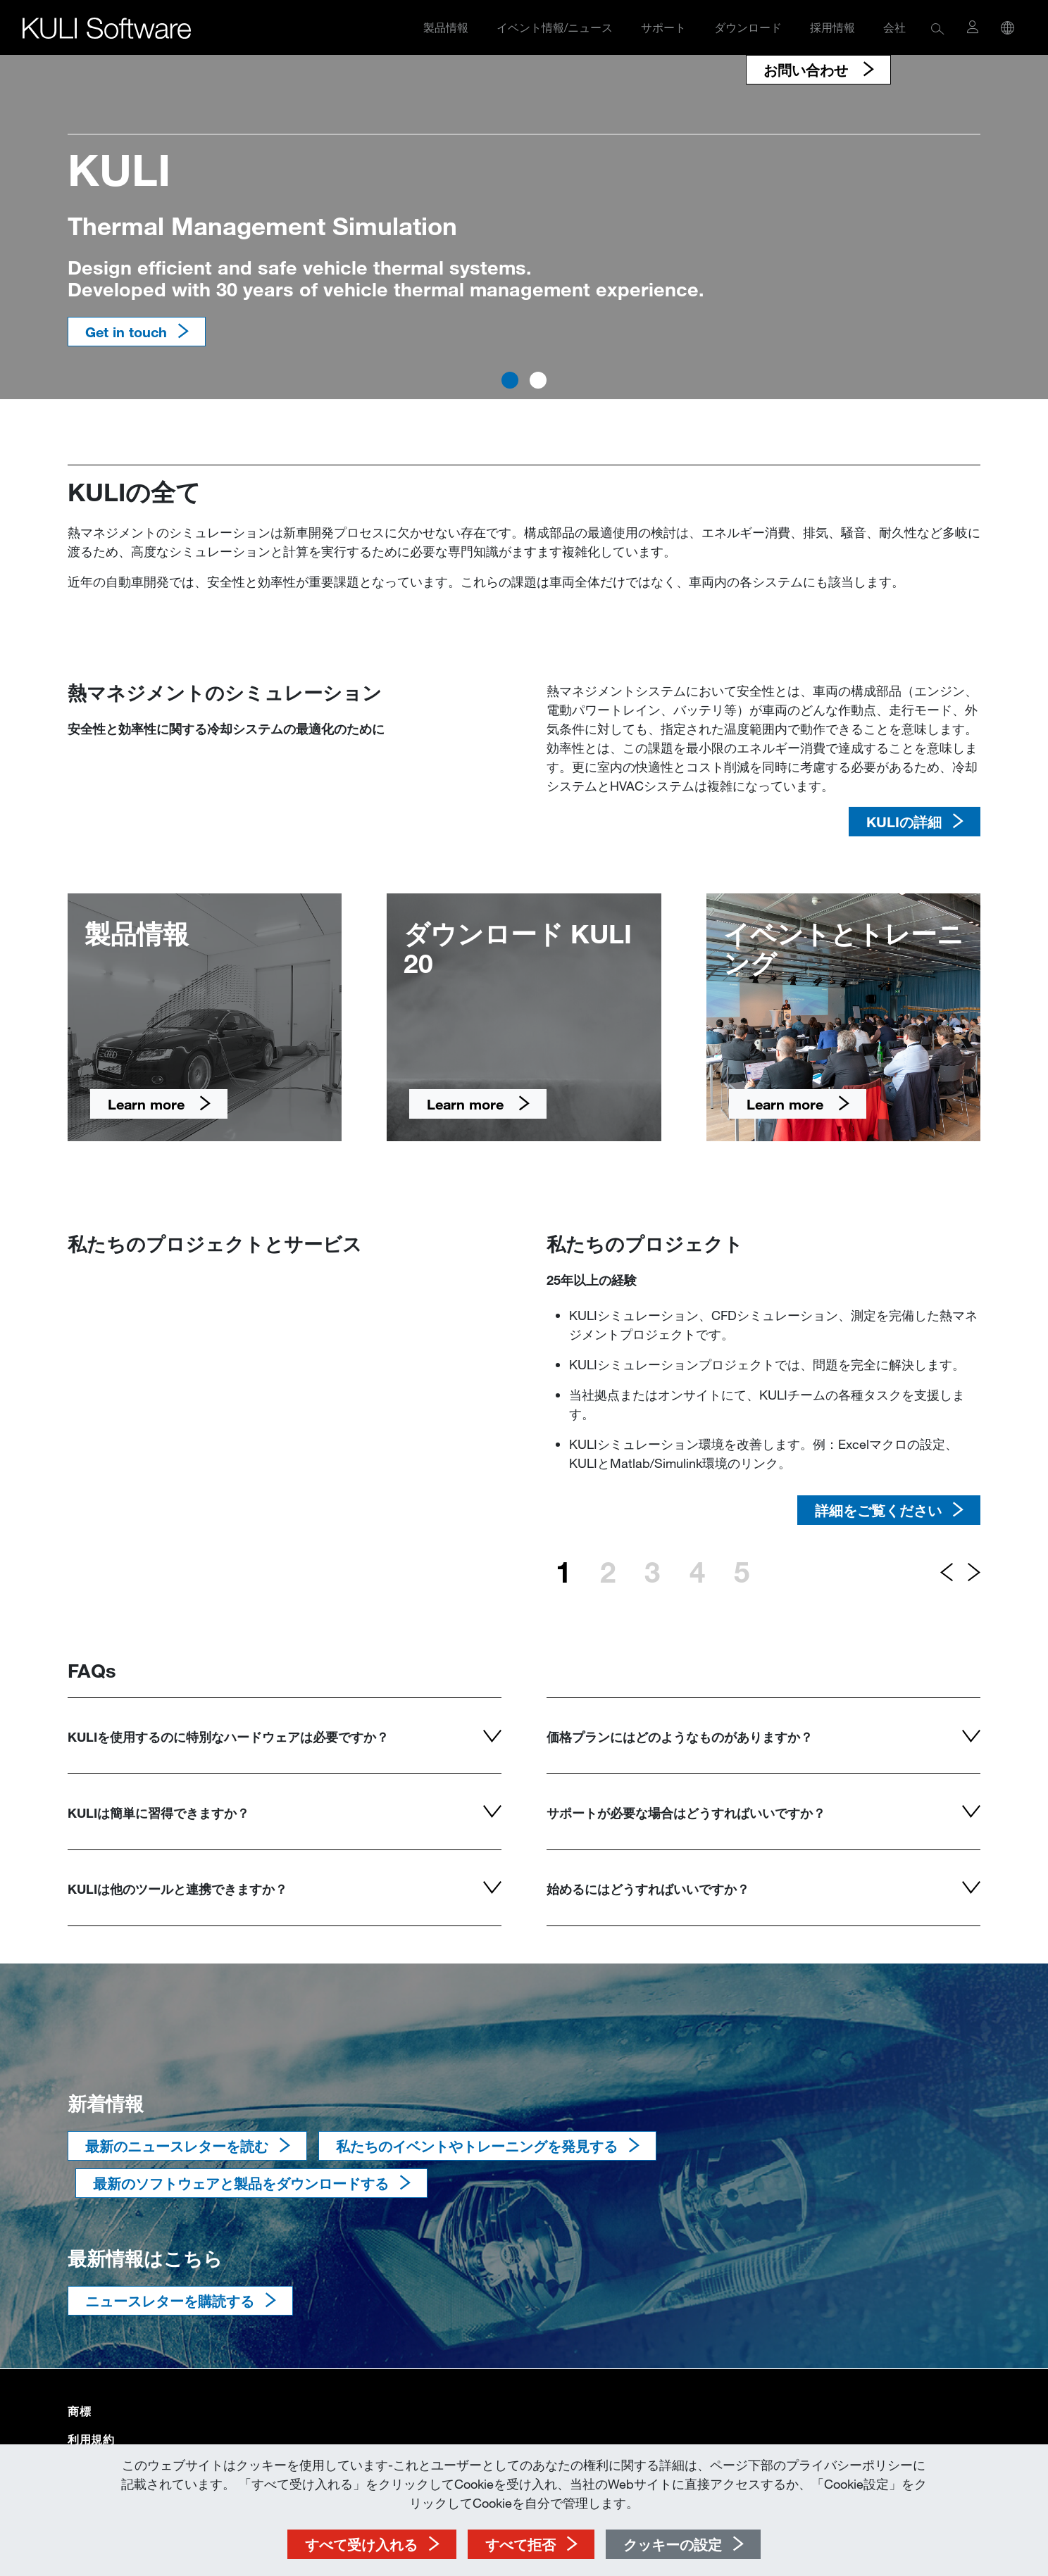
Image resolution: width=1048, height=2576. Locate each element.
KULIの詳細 (904, 821)
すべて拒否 (520, 2544)
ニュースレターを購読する (169, 2300)
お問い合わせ (807, 69)
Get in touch (126, 331)
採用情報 (832, 27)
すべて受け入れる (361, 2544)
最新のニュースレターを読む (176, 2145)
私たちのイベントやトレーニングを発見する (477, 2145)
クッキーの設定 (672, 2544)
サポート (663, 27)
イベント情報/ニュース (555, 27)
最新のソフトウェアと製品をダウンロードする (241, 2183)
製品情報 (445, 27)
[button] (938, 28)
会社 (894, 27)
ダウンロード (748, 27)
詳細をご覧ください (878, 1510)
